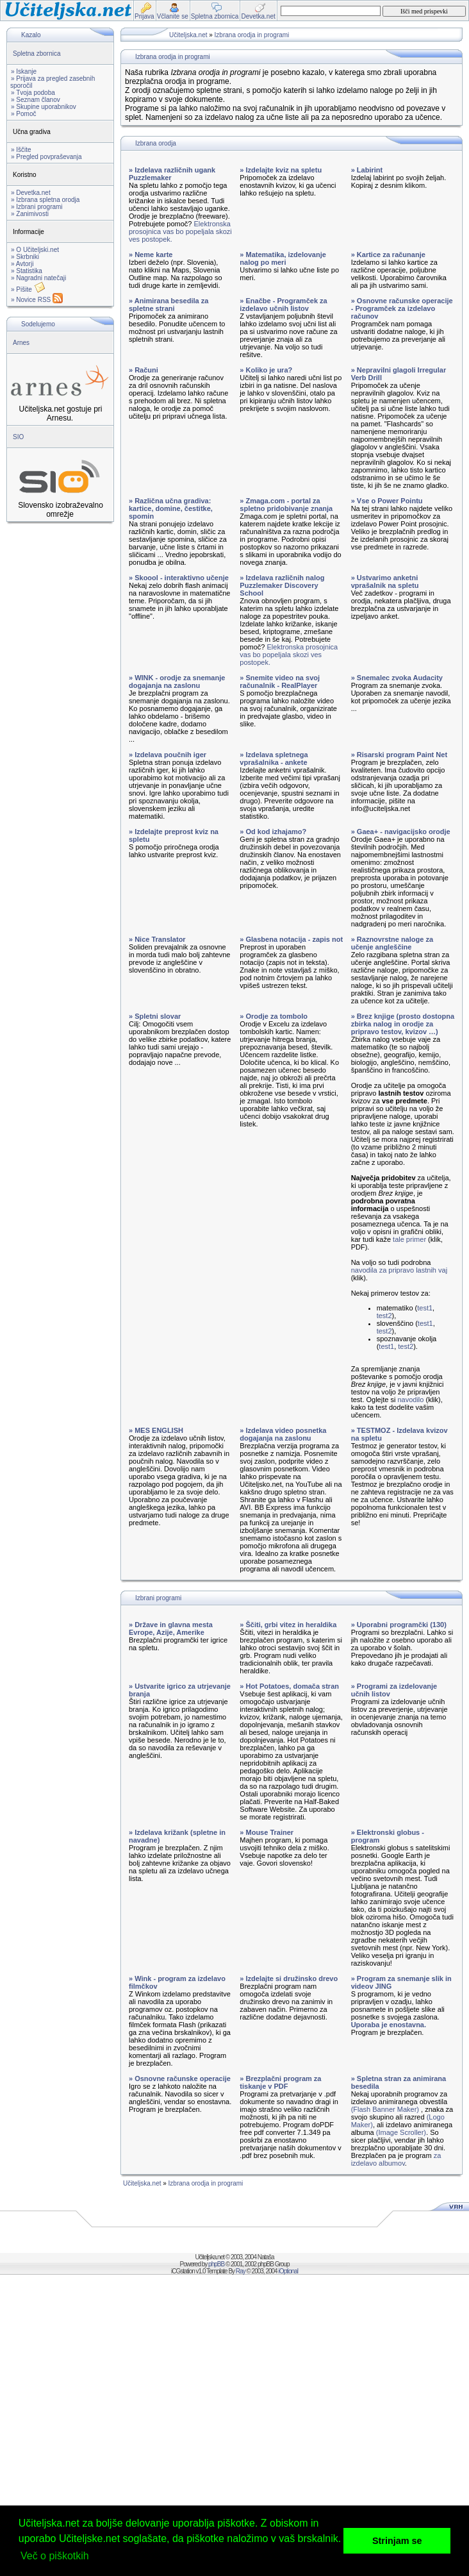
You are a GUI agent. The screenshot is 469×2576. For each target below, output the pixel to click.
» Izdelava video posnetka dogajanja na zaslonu (283, 1434)
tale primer (409, 1239)
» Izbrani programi (37, 206)
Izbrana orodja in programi (252, 34)
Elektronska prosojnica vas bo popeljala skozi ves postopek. (180, 231)
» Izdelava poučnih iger (167, 754)
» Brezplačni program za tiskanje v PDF (280, 2082)
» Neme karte (151, 254)
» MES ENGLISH (156, 1430)
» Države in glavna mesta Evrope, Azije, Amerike (171, 1628)
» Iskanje (24, 71)
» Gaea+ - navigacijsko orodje (400, 831)
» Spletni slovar (155, 1016)
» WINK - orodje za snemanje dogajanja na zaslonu (177, 681)
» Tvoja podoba (33, 92)
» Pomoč (23, 113)
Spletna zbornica (37, 53)
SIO (18, 436)
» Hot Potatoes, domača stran (289, 1686)
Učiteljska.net (188, 34)
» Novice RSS (37, 299)
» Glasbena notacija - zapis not (291, 939)
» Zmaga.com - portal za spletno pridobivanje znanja (286, 504)
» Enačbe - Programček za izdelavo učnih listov (283, 304)
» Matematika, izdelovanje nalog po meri (283, 258)
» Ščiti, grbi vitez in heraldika (288, 1624)
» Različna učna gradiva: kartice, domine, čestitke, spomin (171, 508)
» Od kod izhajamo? (273, 831)
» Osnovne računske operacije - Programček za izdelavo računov (402, 308)
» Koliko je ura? (266, 370)
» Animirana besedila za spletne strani (168, 304)
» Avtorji (22, 263)
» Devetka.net (31, 192)
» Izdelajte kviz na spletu (281, 170)
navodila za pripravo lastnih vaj (399, 1270)
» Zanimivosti (30, 213)
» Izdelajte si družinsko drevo (289, 1978)
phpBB (216, 2264)
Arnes (21, 342)
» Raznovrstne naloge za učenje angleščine (392, 943)
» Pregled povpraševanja (46, 156)
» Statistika (26, 270)
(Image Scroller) (401, 2132)
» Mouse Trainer (266, 1832)
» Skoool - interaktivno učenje (179, 577)
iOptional (287, 2271)
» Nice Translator (157, 939)
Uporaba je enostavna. (388, 2024)
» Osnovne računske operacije (180, 2078)
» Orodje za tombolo (274, 1016)
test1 (424, 1308)
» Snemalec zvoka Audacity (397, 678)
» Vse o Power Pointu (387, 501)
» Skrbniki (25, 256)
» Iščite (21, 149)
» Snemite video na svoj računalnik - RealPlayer (280, 681)
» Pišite (28, 289)
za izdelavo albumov (396, 2159)
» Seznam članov (35, 99)
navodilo (410, 1399)
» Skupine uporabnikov (43, 106)
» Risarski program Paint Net (399, 754)
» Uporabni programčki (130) (399, 1624)
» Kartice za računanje (388, 254)
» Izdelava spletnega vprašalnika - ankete (274, 758)
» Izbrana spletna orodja (45, 199)
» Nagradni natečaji (38, 277)
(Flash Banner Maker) (385, 2109)
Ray (240, 2271)
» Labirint (367, 170)
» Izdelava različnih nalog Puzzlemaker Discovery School (282, 585)
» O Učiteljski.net (35, 249)
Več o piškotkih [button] (55, 2555)
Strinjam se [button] (397, 2541)
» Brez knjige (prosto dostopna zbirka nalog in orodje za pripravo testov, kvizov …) (402, 1023)
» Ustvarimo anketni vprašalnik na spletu (385, 581)
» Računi (143, 370)
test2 (384, 1315)
